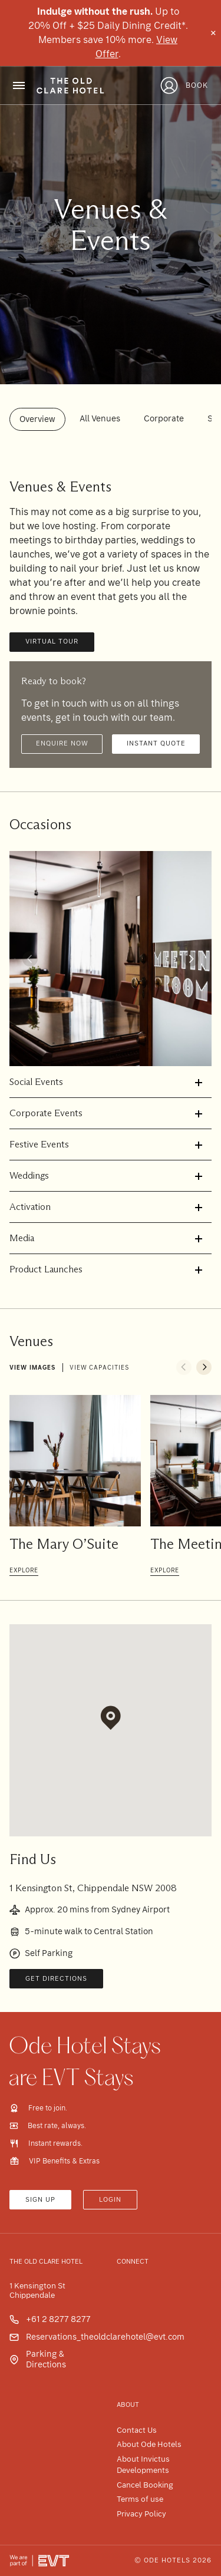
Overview (37, 419)
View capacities (99, 1367)
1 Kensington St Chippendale (37, 2290)
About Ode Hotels (149, 2444)
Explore (23, 1570)
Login (110, 2199)
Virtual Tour (51, 641)
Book (197, 85)
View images (32, 1367)
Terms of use (140, 2499)
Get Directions (56, 1978)
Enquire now (62, 743)
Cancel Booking (145, 2485)
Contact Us (137, 2430)
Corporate (164, 418)
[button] (30, 959)
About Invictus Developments (143, 2465)
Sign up (40, 2199)
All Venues (100, 418)
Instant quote (156, 743)
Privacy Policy (141, 2514)
